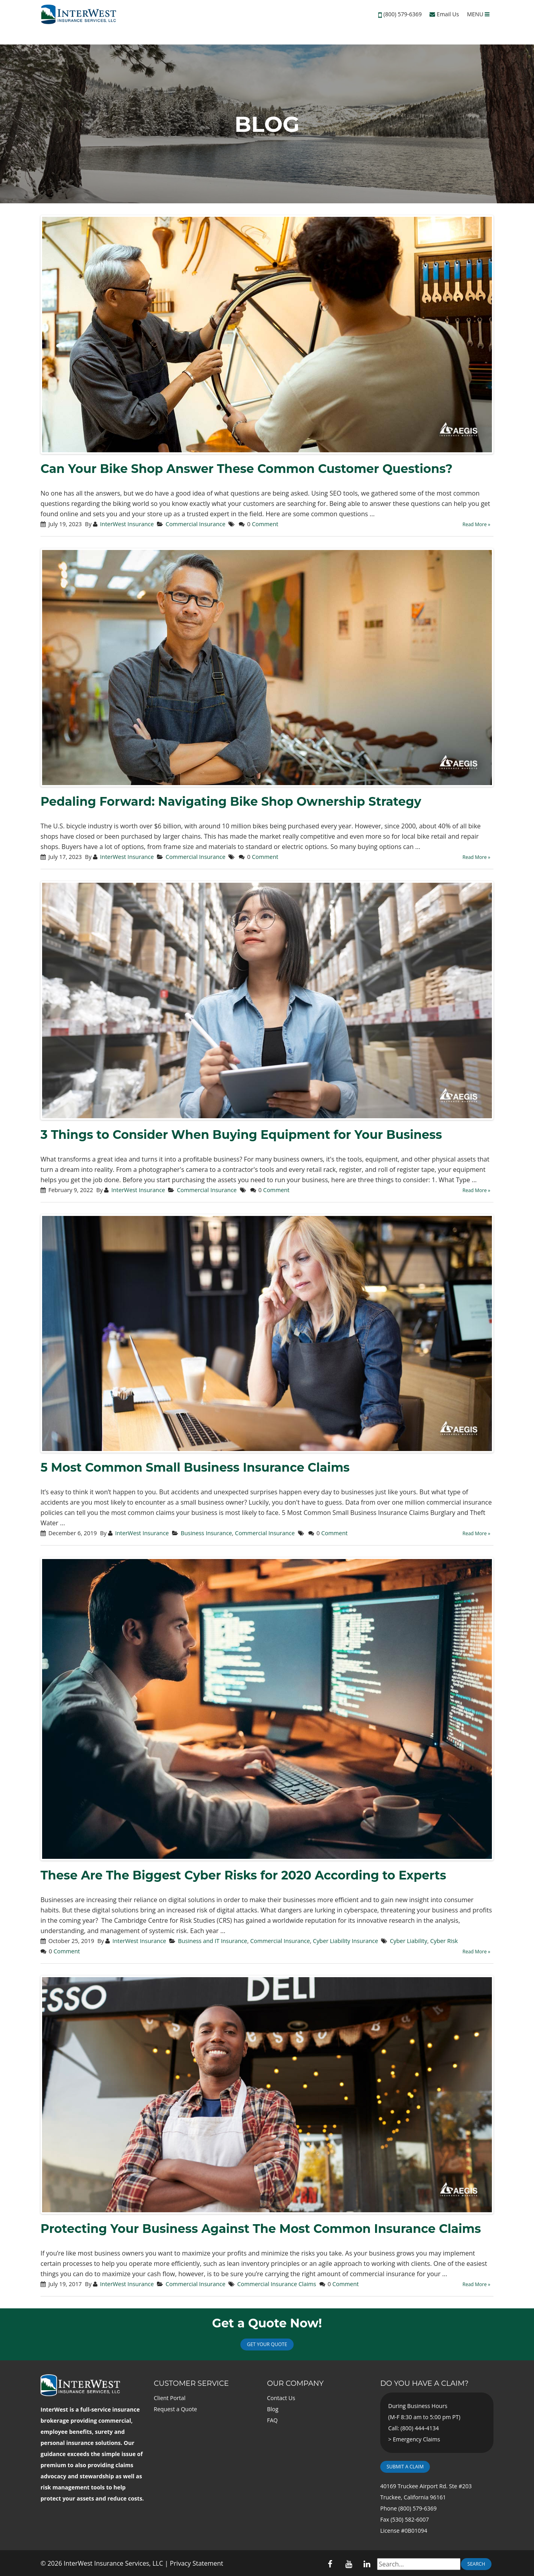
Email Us (444, 14)
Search (476, 2564)
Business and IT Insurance (212, 1941)
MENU (478, 14)
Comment (265, 524)
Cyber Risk (444, 1941)
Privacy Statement (196, 2563)
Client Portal (170, 2398)
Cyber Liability (408, 1941)
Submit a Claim (405, 2466)
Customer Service (191, 2383)
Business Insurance (206, 1533)
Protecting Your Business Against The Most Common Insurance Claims (261, 2228)
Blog (273, 2409)
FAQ (272, 2420)
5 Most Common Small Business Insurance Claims (195, 1467)
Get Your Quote (267, 2344)
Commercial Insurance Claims (276, 2284)
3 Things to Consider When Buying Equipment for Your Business (241, 1134)
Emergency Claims (416, 2439)
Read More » (476, 524)
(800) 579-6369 (402, 14)
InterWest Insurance (127, 524)
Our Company (295, 2383)
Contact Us (281, 2398)
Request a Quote (175, 2409)
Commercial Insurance (195, 524)
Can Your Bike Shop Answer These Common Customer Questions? (247, 468)
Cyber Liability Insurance (345, 1941)
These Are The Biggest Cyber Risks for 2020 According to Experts (243, 1875)
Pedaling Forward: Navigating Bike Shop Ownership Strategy (231, 801)
